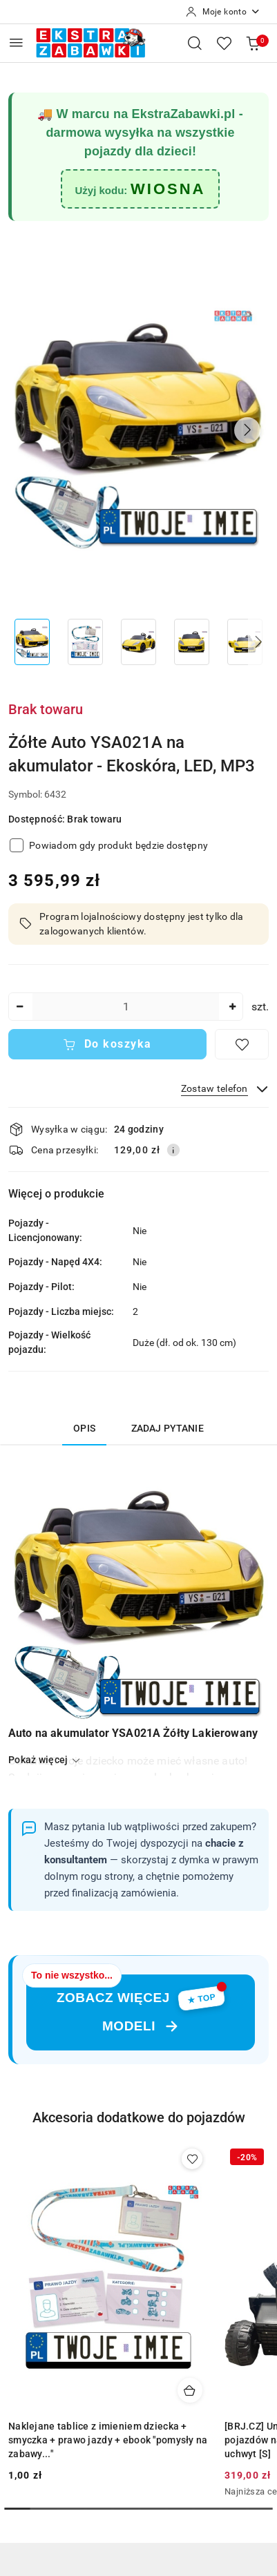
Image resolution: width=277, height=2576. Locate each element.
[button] (247, 430)
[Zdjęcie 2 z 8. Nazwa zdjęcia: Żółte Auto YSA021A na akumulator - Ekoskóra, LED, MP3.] (85, 642)
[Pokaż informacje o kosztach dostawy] (173, 1149)
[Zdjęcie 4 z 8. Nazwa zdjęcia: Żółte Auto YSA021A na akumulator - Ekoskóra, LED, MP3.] (192, 642)
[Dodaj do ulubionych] (242, 1044)
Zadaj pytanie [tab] (167, 1428)
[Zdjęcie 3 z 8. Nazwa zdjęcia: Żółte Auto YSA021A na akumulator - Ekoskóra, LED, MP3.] (138, 642)
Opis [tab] (84, 1428)
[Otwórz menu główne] (16, 42)
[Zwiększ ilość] (232, 1006)
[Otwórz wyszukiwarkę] (194, 43)
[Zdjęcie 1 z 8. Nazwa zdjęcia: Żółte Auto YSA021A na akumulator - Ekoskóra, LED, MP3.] (32, 642)
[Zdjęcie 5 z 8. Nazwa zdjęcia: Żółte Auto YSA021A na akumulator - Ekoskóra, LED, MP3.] (245, 642)
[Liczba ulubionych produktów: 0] (223, 43)
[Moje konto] (223, 11)
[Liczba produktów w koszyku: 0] (252, 43)
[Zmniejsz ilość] (19, 1006)
